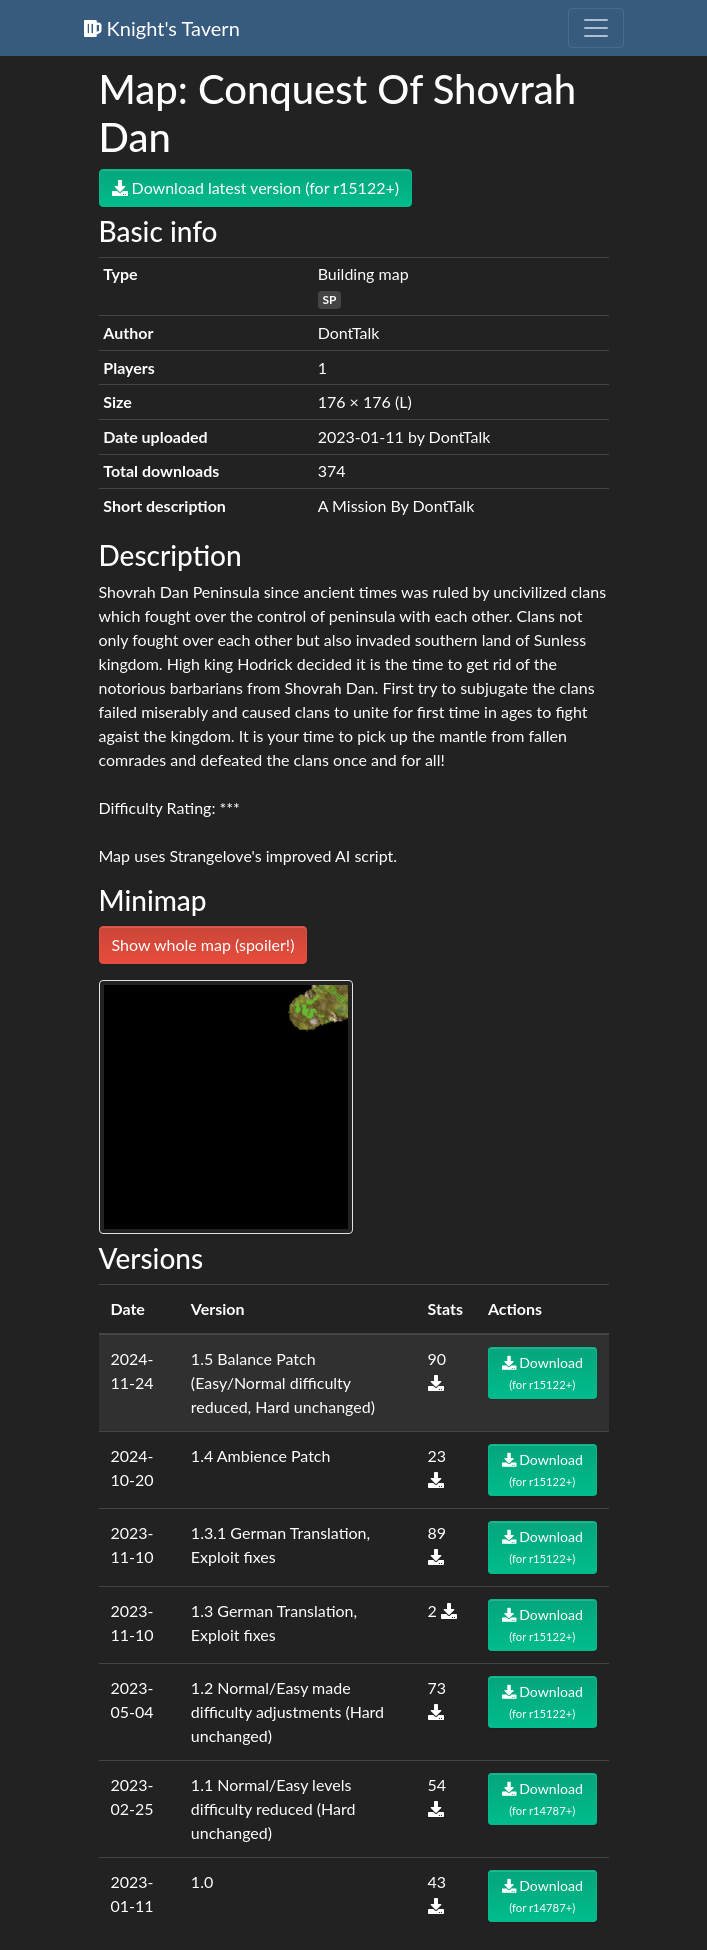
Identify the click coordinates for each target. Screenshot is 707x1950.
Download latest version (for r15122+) (256, 187)
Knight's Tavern (162, 28)
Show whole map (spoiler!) (203, 944)
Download (542, 1372)
